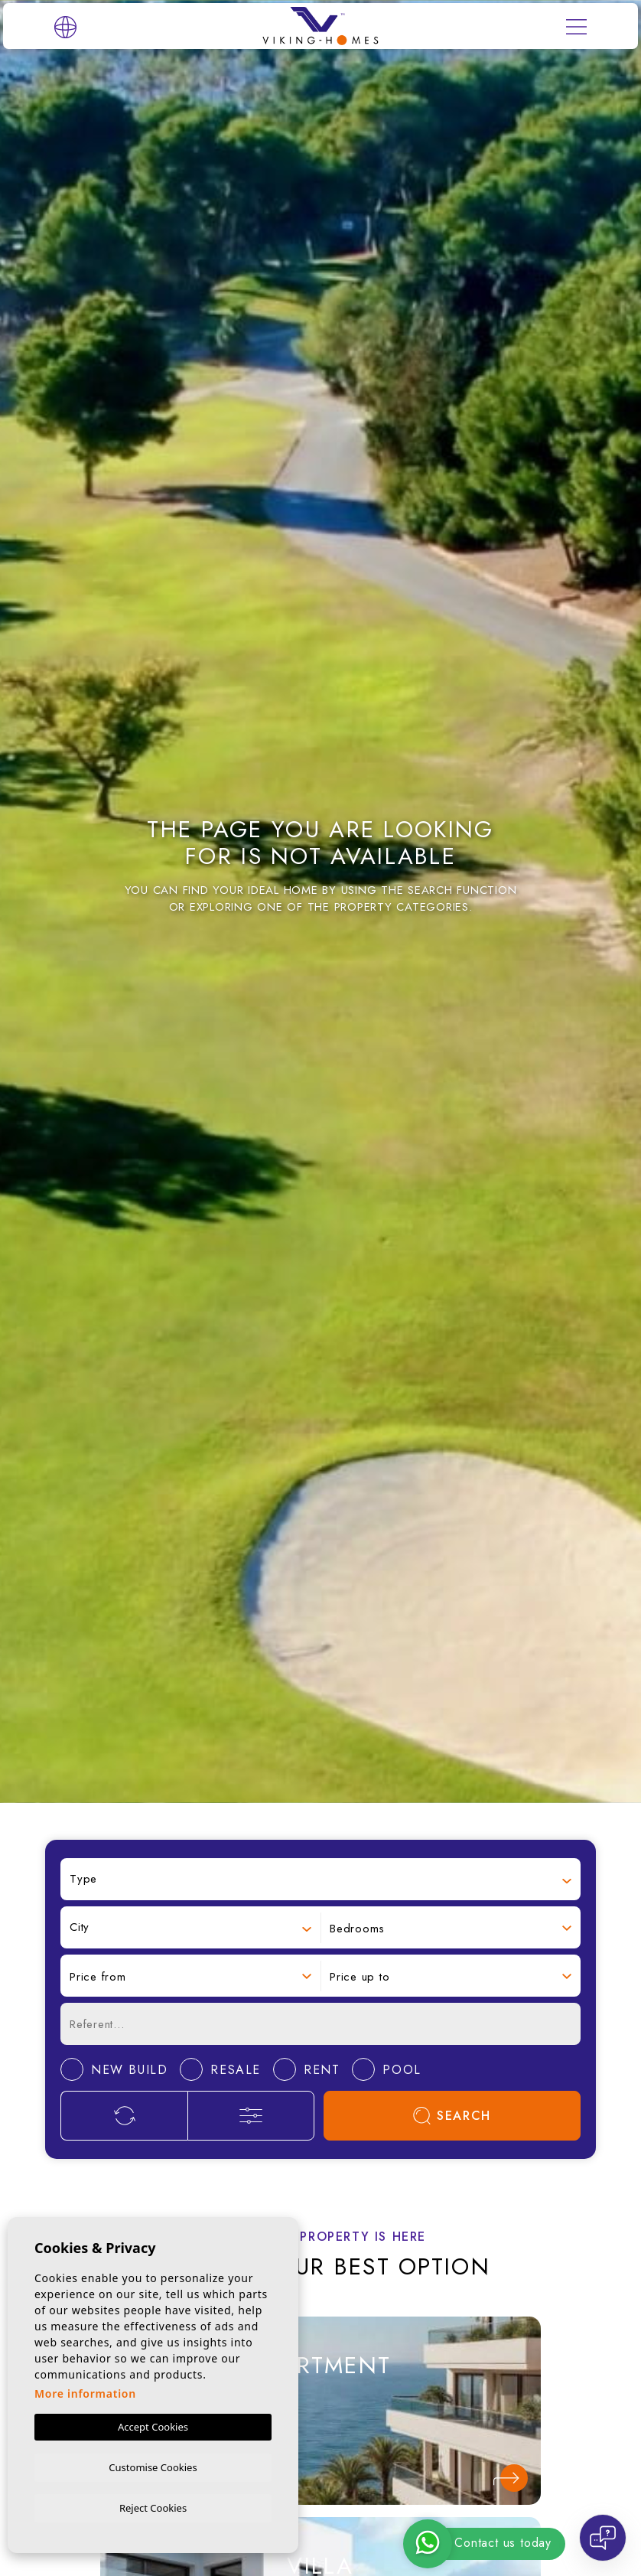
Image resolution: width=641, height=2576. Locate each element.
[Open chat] (603, 2538)
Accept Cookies (153, 2424)
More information (85, 2391)
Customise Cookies (153, 2465)
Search (452, 2115)
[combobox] (320, 1879)
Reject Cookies (153, 2507)
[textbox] (320, 1879)
